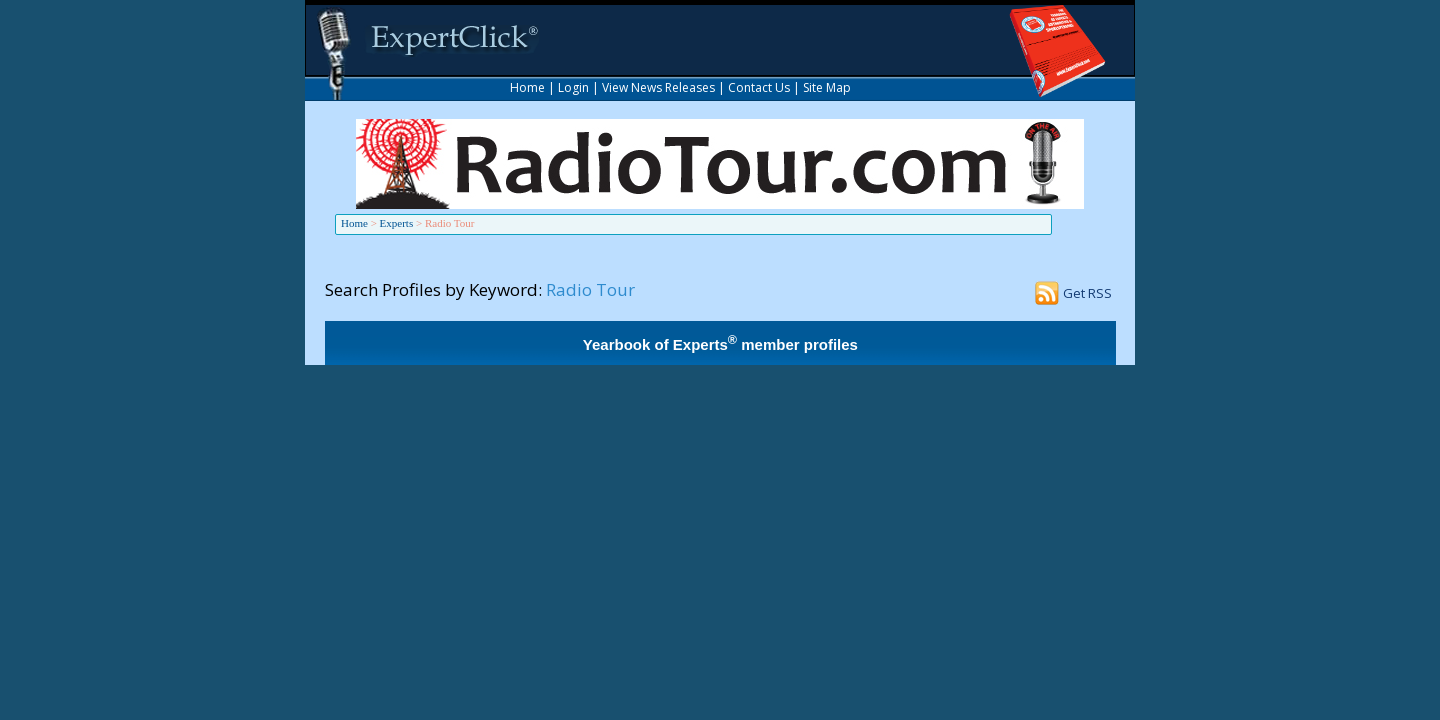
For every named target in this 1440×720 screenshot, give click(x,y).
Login (573, 87)
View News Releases (658, 87)
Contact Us (759, 87)
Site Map (827, 87)
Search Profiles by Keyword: (433, 289)
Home (527, 87)
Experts (397, 223)
